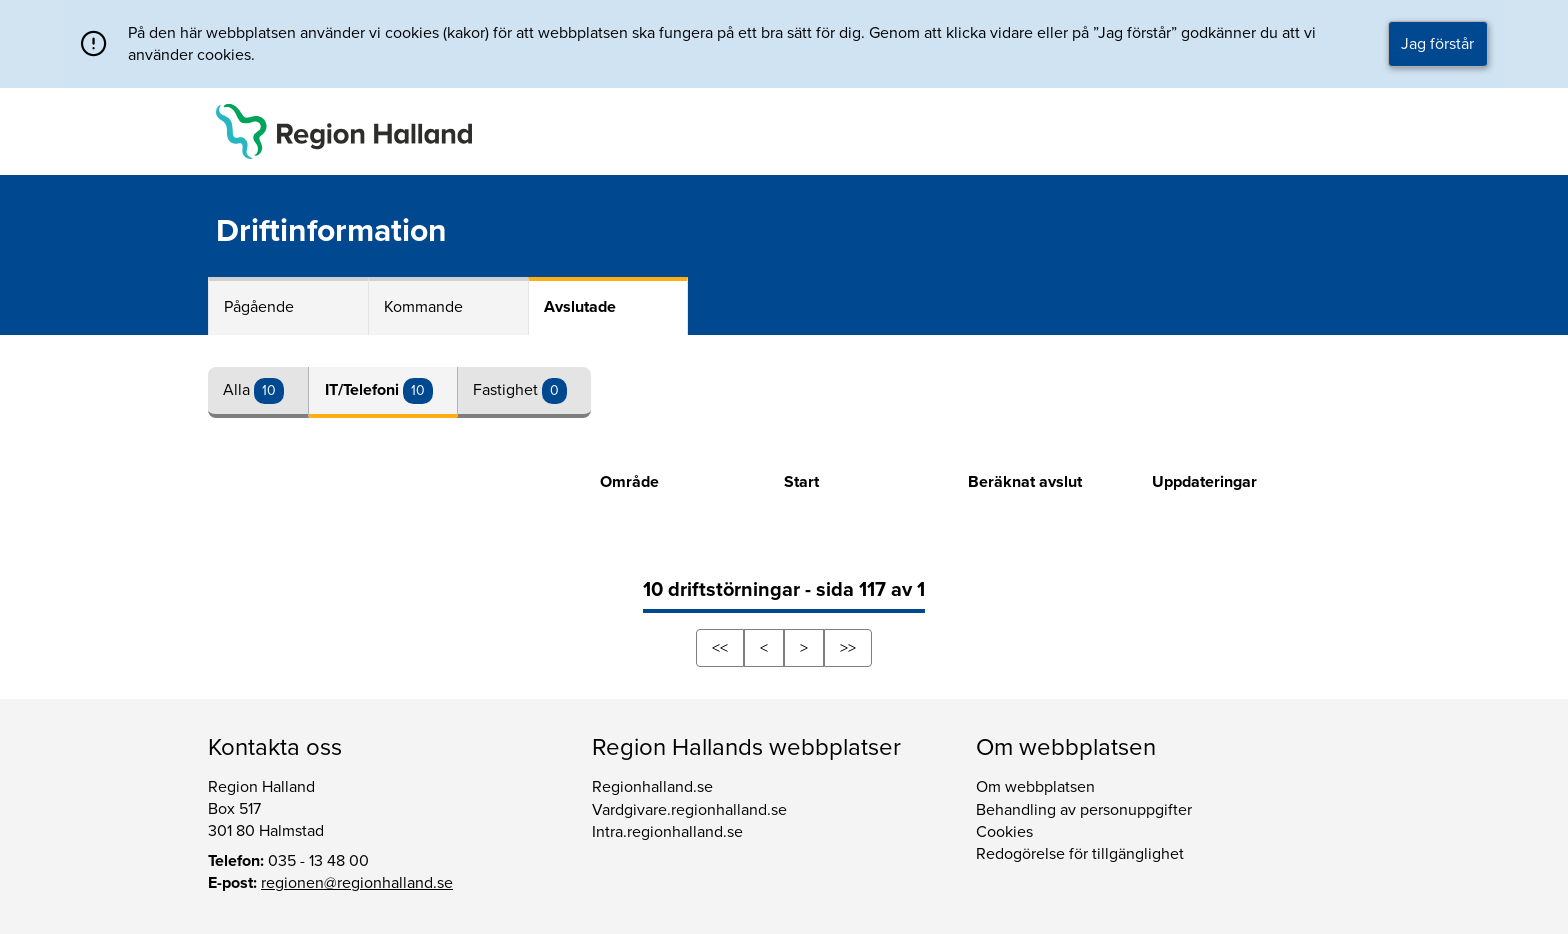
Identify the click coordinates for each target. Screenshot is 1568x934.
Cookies (1004, 832)
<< (720, 648)
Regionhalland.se (652, 787)
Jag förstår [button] (1437, 44)
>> (848, 648)
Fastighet (507, 390)
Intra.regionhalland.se (667, 832)
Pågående (259, 307)
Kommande (423, 307)
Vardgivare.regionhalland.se (689, 810)
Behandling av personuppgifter (1084, 810)
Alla (238, 390)
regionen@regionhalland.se (357, 883)
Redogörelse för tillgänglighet (1080, 854)
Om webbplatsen (1035, 787)
